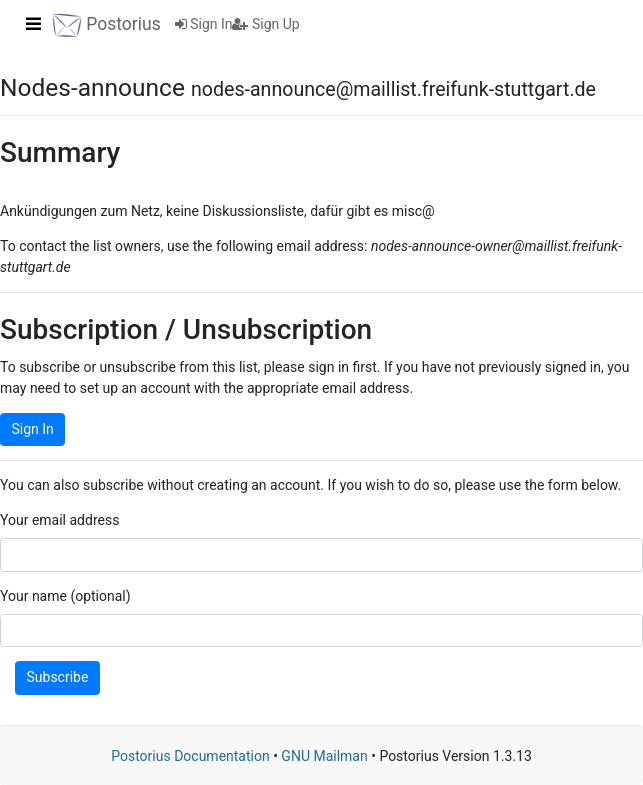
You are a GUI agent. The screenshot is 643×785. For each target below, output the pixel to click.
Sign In (204, 24)
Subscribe (58, 677)
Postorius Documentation (190, 756)
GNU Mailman (324, 756)
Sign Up (265, 24)
